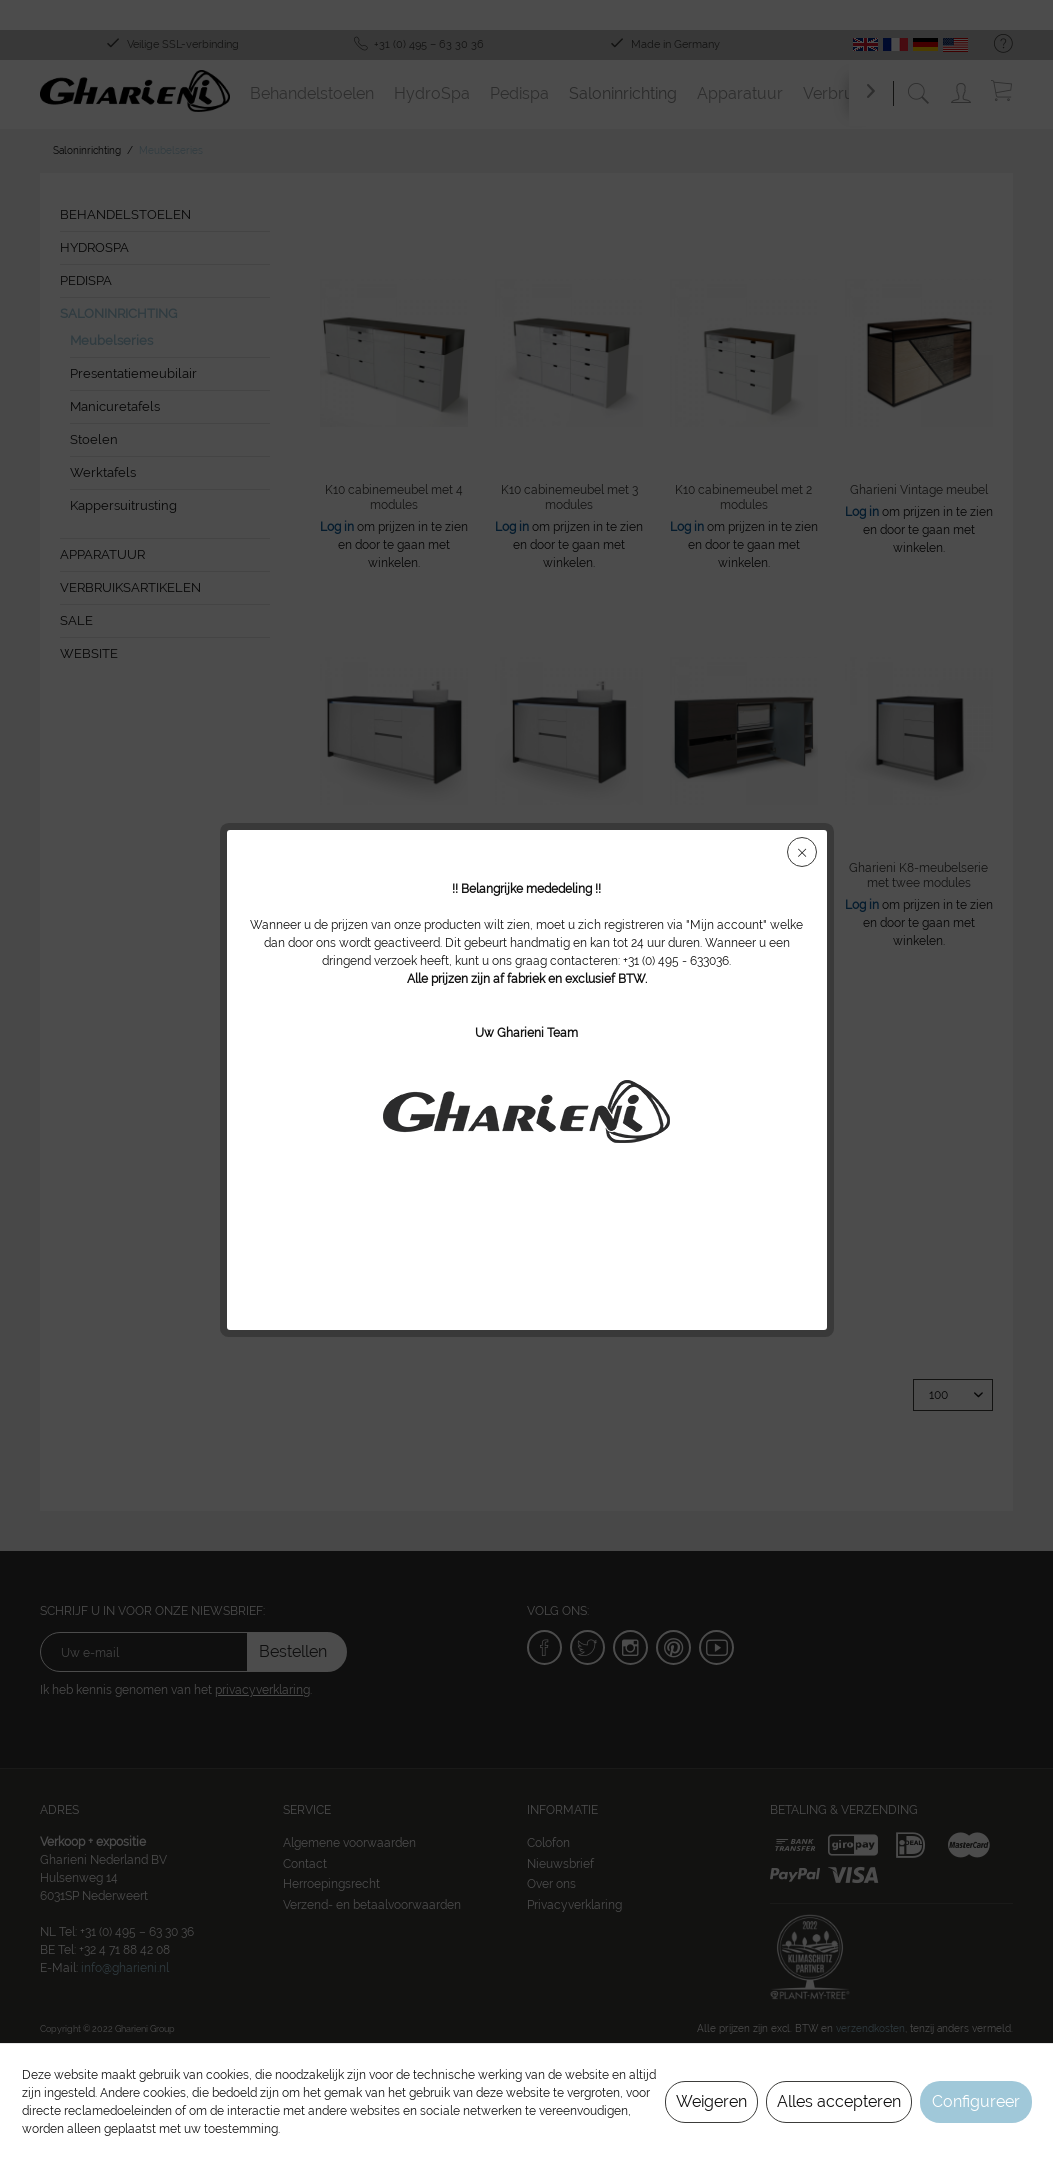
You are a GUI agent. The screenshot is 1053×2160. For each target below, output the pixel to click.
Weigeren (711, 2101)
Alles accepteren (839, 2101)
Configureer (976, 2101)
